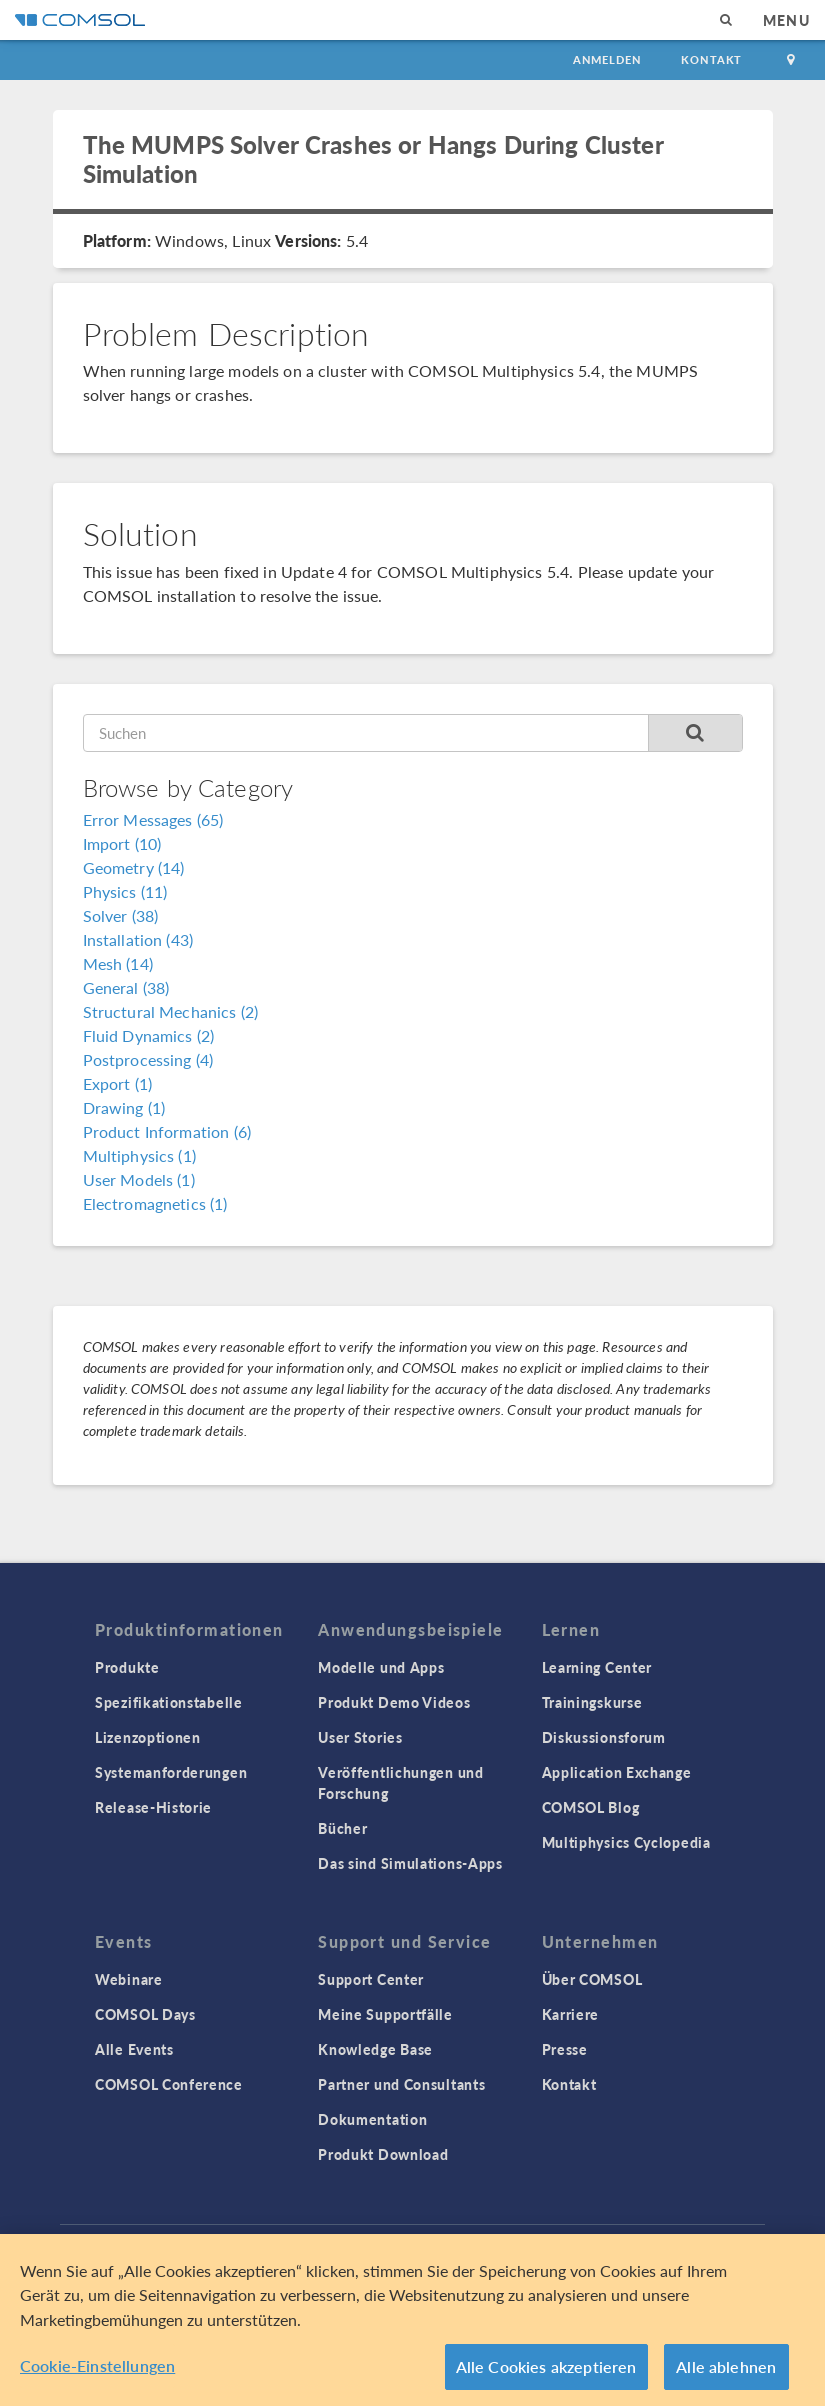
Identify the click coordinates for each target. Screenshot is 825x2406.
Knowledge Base (375, 2049)
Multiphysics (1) (139, 1155)
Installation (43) (138, 939)
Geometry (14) (134, 867)
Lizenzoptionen (148, 1737)
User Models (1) (139, 1179)
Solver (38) (121, 915)
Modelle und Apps (381, 1667)
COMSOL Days (145, 2014)
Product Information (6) (167, 1131)
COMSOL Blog (591, 1807)
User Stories (360, 1737)
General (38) (126, 987)
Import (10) (122, 843)
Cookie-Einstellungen (97, 2368)
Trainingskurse (592, 1702)
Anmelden (607, 59)
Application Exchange (617, 1772)
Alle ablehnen (726, 2369)
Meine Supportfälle (385, 2014)
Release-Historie (153, 1807)
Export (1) (118, 1083)
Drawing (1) (124, 1107)
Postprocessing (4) (148, 1059)
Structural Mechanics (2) (171, 1011)
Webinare (129, 1979)
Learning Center (597, 1667)
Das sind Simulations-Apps (410, 1863)
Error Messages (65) (153, 819)
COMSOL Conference (169, 2084)
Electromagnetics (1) (155, 1203)
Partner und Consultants (401, 2084)
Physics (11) (125, 891)
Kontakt (711, 59)
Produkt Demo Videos (394, 1702)
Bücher (342, 1828)
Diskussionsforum (604, 1737)
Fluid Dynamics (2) (149, 1035)
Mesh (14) (118, 963)
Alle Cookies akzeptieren (546, 2369)
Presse (565, 2049)
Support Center (371, 1979)
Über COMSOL (592, 1979)
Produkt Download (383, 2154)
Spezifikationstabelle (169, 1702)
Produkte (127, 1667)
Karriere (571, 2014)
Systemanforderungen (171, 1772)
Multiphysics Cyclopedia (626, 1842)
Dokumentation (372, 2119)
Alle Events (134, 2049)
